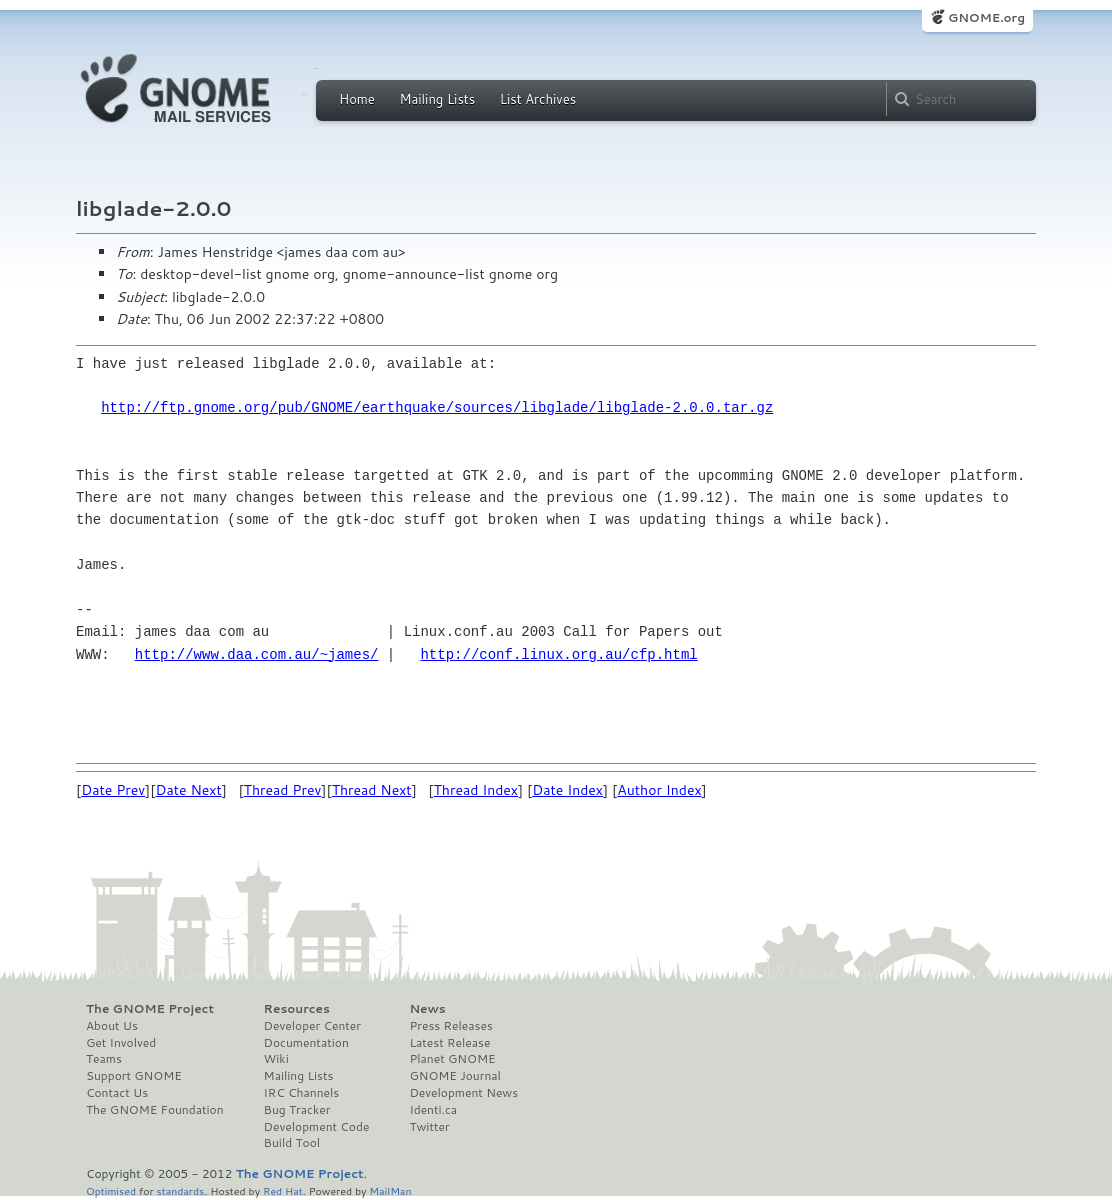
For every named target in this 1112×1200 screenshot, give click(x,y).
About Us (112, 1026)
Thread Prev (283, 790)
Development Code (317, 1127)
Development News (463, 1093)
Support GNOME (134, 1076)
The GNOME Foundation (155, 1110)
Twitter (429, 1127)
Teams (104, 1059)
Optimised (111, 1190)
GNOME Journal (455, 1076)
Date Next (188, 790)
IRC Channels (302, 1093)
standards (180, 1190)
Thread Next (372, 790)
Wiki (276, 1059)
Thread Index (476, 790)
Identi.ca (433, 1110)
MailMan (390, 1190)
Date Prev (113, 790)
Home (357, 99)
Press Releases (450, 1026)
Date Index (567, 790)
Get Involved (121, 1043)
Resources (297, 1009)
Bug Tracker (297, 1110)
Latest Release (449, 1043)
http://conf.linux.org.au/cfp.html (558, 654)
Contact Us (117, 1093)
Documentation (306, 1043)
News (427, 1009)
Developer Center (312, 1026)
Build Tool (292, 1143)
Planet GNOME (452, 1059)
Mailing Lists (437, 99)
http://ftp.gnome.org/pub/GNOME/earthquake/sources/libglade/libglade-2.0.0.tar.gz (437, 407)
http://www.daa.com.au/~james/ (257, 654)
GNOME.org (986, 17)
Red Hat (283, 1190)
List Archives (538, 99)
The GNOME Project (150, 1009)
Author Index (659, 790)
